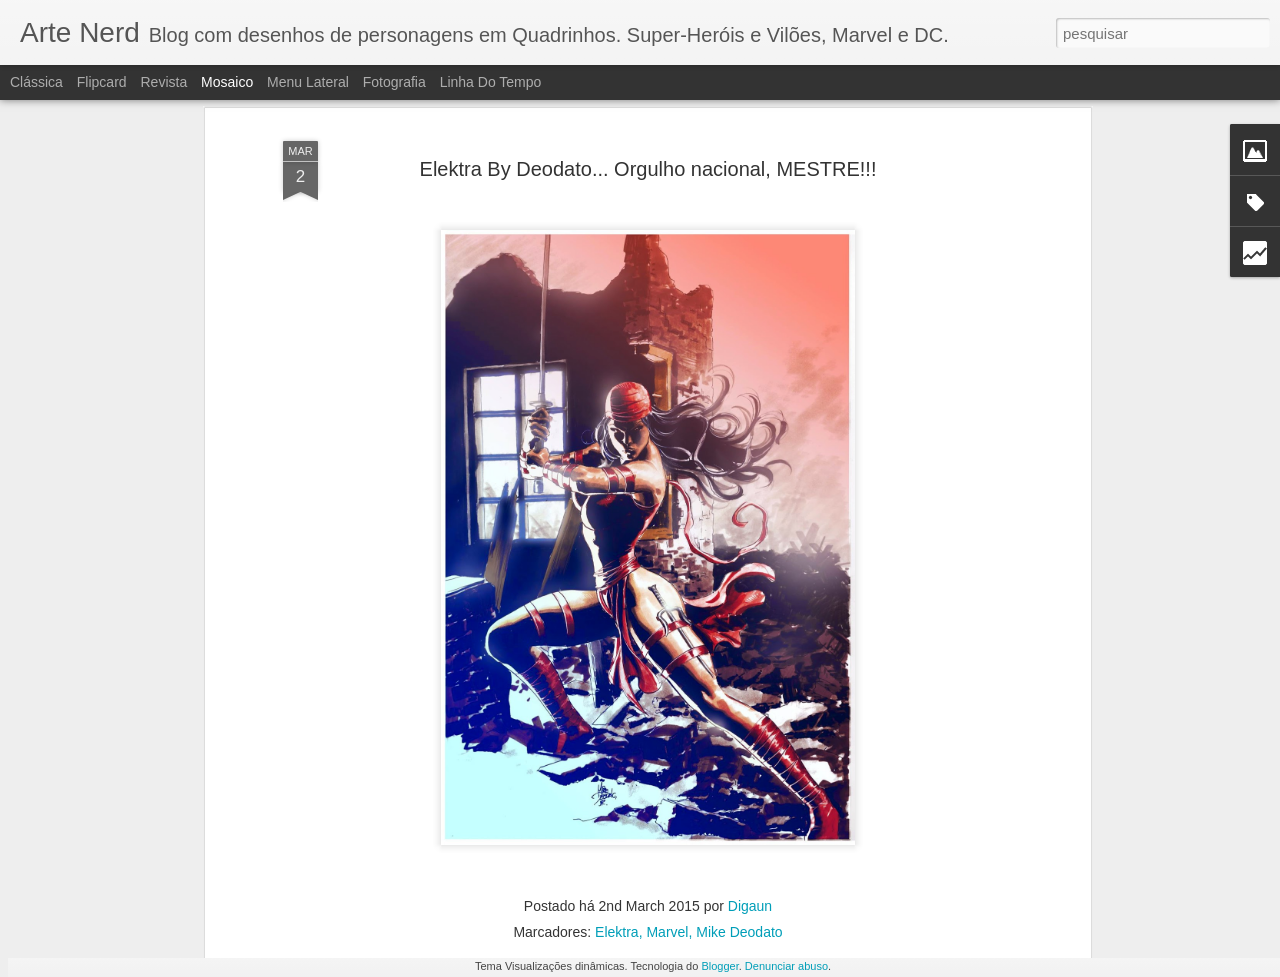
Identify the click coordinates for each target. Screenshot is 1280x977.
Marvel (667, 792)
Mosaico (227, 82)
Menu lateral (308, 82)
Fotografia (394, 82)
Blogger (719, 966)
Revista (163, 82)
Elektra (617, 792)
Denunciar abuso (786, 966)
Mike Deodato (739, 792)
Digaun (750, 766)
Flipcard (102, 82)
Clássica (36, 82)
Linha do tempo (491, 82)
